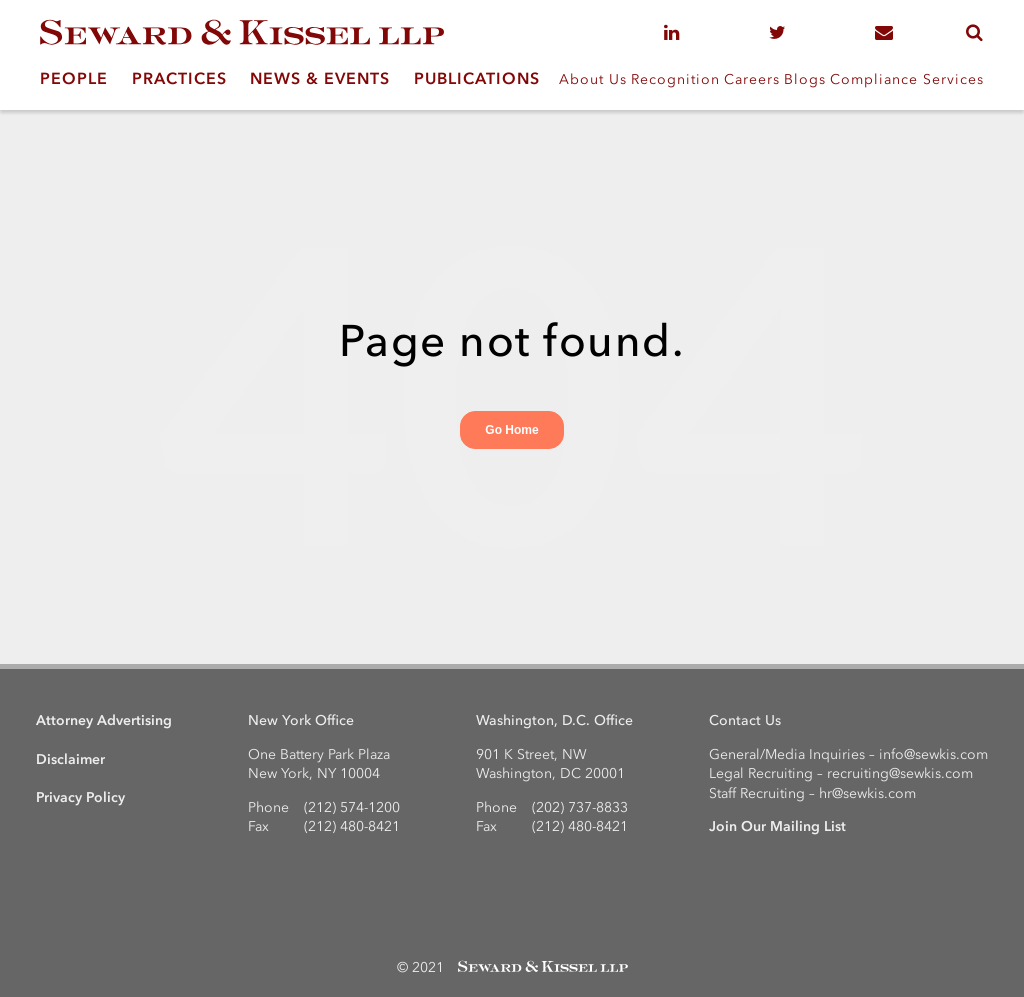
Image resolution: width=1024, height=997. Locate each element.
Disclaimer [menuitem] (70, 759)
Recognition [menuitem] (675, 79)
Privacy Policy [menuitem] (80, 797)
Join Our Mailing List (777, 826)
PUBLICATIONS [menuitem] (477, 78)
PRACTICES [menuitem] (179, 78)
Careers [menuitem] (752, 79)
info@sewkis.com (933, 754)
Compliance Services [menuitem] (907, 79)
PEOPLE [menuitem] (74, 78)
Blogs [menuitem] (805, 79)
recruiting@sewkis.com (900, 773)
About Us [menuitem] (593, 79)
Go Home (511, 430)
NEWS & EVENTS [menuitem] (320, 78)
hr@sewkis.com (867, 793)
